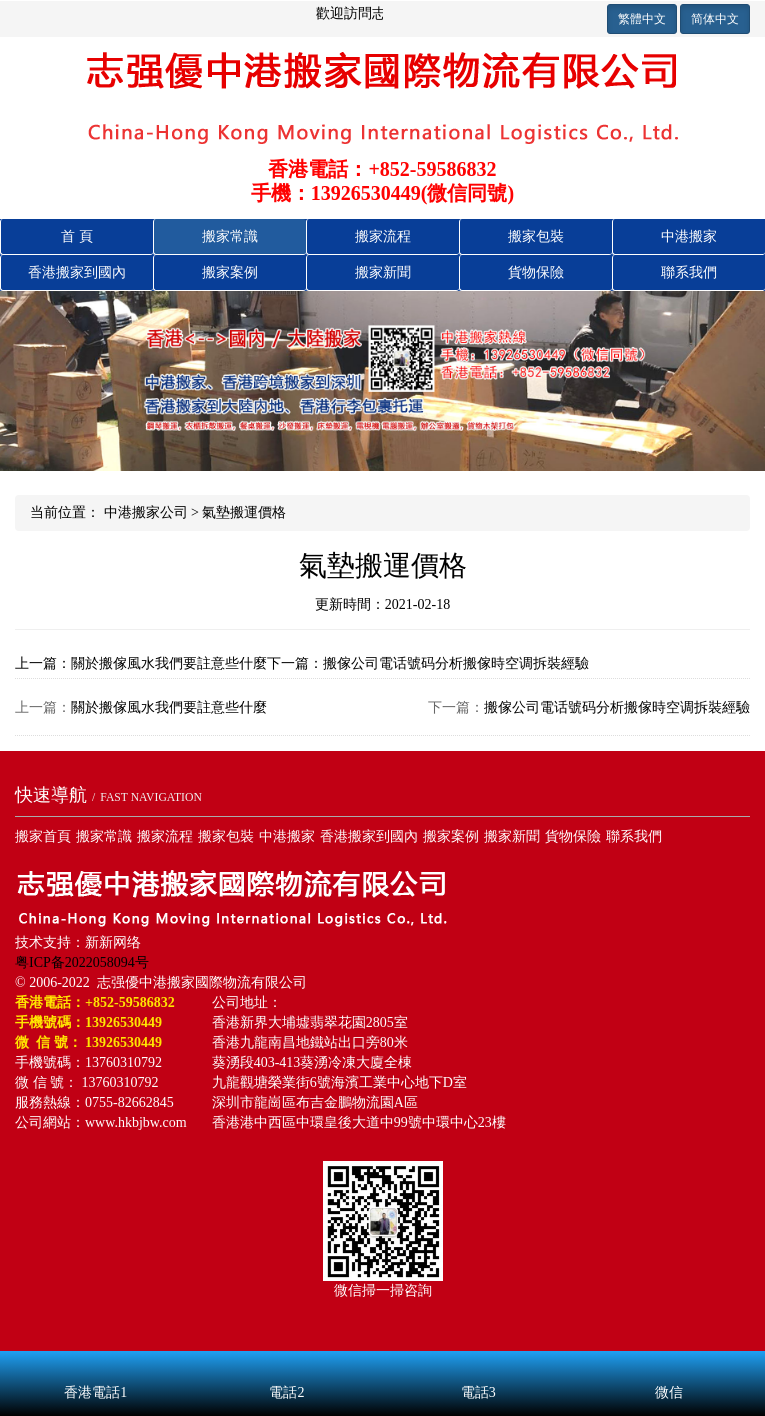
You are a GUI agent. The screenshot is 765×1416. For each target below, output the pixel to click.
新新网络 (113, 942)
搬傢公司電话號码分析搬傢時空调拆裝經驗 (617, 707)
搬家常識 (230, 236)
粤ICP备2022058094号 (82, 962)
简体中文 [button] (715, 19)
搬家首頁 (43, 836)
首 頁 (77, 236)
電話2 (286, 1366)
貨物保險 (536, 272)
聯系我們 (689, 272)
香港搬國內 (77, 272)
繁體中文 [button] (642, 19)
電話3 (478, 1366)
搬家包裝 (536, 236)
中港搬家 (689, 236)
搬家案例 (230, 272)
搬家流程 (383, 236)
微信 (669, 1366)
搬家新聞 (383, 272)
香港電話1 (95, 1366)
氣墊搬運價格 (244, 512)
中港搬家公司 (146, 512)
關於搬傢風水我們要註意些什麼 (169, 707)
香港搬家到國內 (369, 836)
